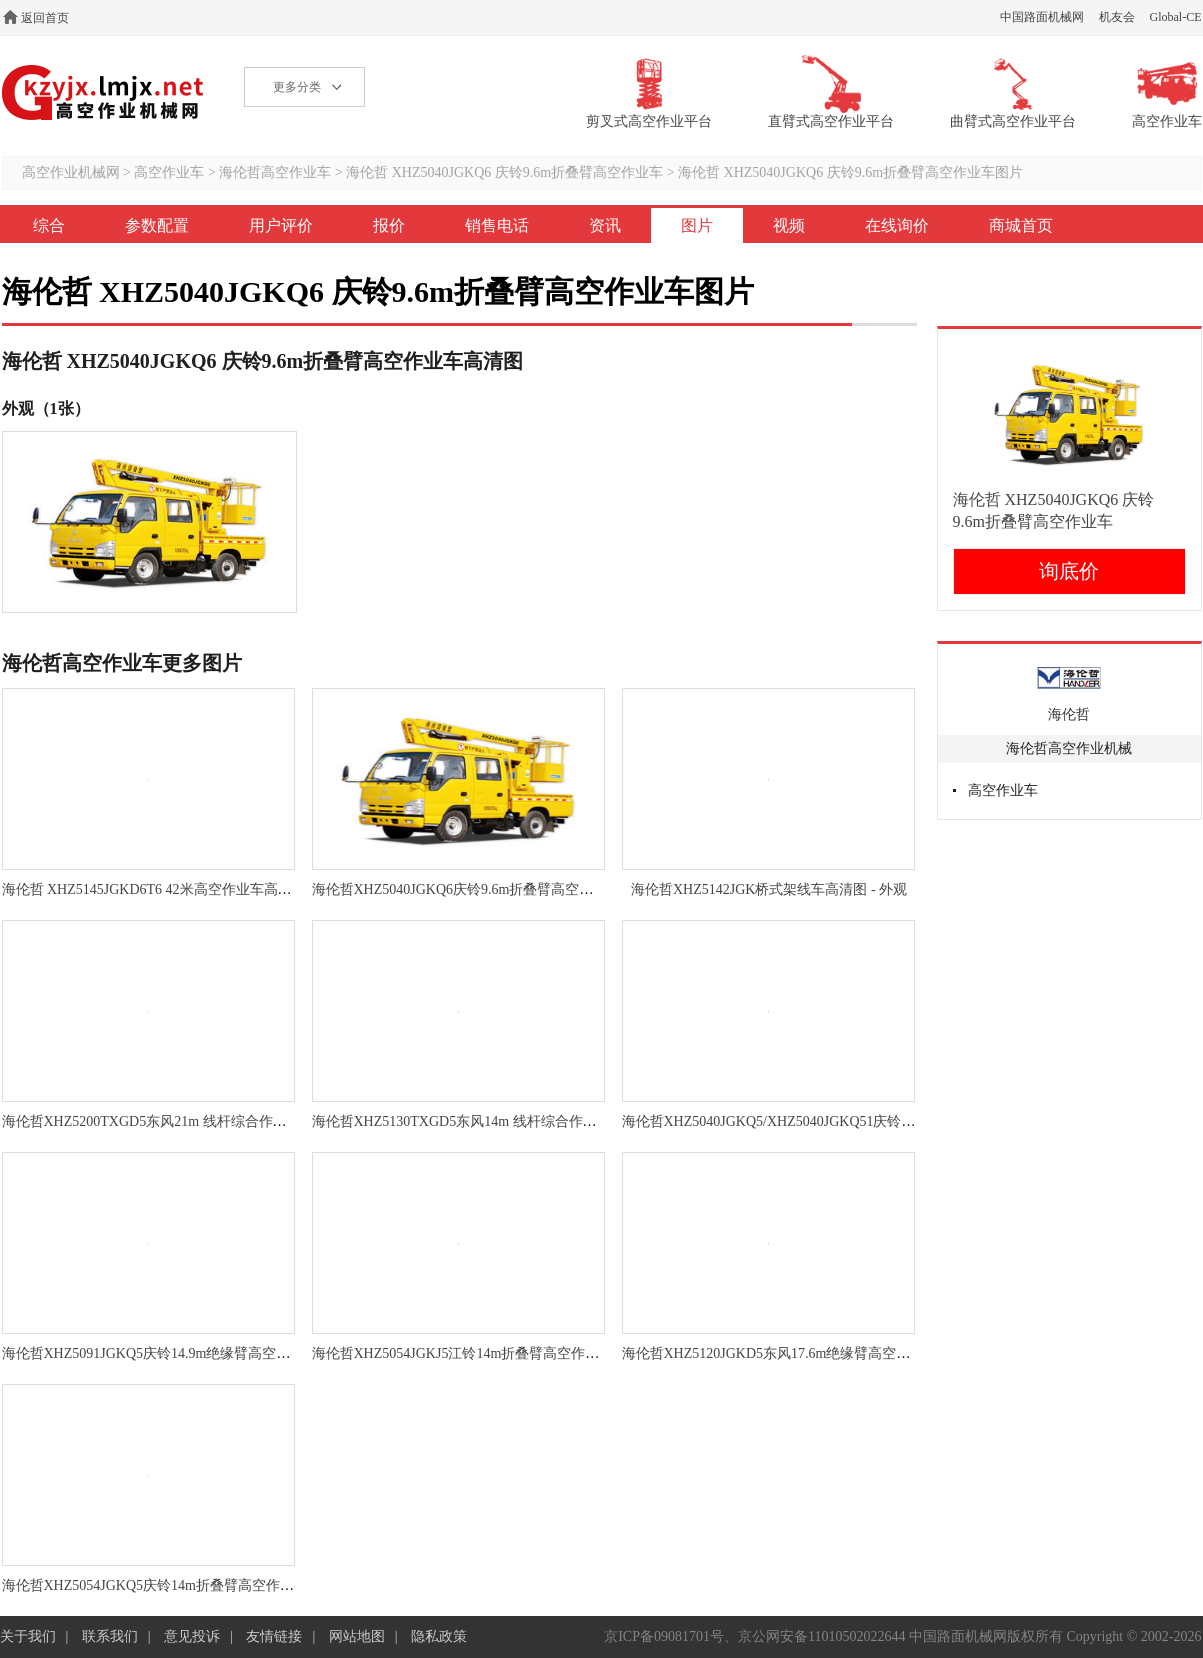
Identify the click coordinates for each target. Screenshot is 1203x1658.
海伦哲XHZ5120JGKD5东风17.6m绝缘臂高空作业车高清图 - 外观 (821, 1353)
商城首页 (1021, 225)
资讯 (605, 225)
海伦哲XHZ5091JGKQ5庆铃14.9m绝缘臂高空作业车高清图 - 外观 (201, 1353)
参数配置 (157, 225)
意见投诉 (192, 1636)
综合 (49, 225)
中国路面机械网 (1042, 17)
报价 (389, 225)
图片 (697, 225)
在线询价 (897, 225)
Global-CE (1176, 17)
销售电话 (497, 225)
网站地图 (357, 1636)
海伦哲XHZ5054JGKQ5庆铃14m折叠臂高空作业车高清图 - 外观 (196, 1585)
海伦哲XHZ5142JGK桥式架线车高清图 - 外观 (769, 889)
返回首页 (45, 18)
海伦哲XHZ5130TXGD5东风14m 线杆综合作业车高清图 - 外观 (502, 1121)
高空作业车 (169, 172)
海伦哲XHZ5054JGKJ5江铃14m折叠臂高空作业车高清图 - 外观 (503, 1353)
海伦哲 (1069, 714)
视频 (789, 225)
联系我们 (110, 1636)
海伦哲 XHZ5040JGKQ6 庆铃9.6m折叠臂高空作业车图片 (850, 172)
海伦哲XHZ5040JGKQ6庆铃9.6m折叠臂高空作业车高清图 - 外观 (508, 889)
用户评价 (281, 225)
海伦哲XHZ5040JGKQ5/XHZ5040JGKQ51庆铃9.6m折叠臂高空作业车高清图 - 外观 (873, 1121)
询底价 (1069, 571)
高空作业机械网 (103, 92)
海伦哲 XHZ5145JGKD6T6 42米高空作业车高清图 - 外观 (174, 889)
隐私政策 (439, 1636)
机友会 (1117, 17)
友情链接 (274, 1636)
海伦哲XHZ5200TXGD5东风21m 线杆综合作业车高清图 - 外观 (192, 1121)
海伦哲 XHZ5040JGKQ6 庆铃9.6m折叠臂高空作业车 (504, 172)
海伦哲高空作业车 (275, 172)
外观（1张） (46, 408)
